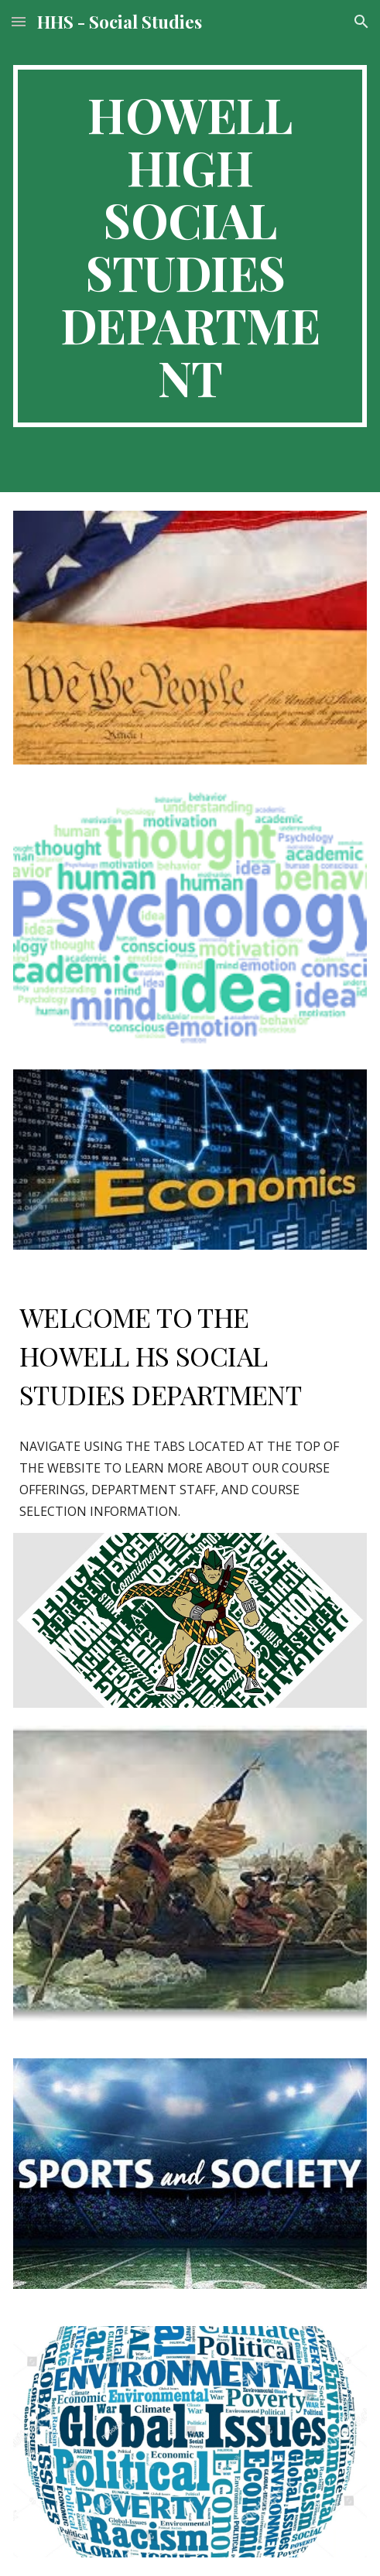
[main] (190, 246)
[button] (18, 21)
